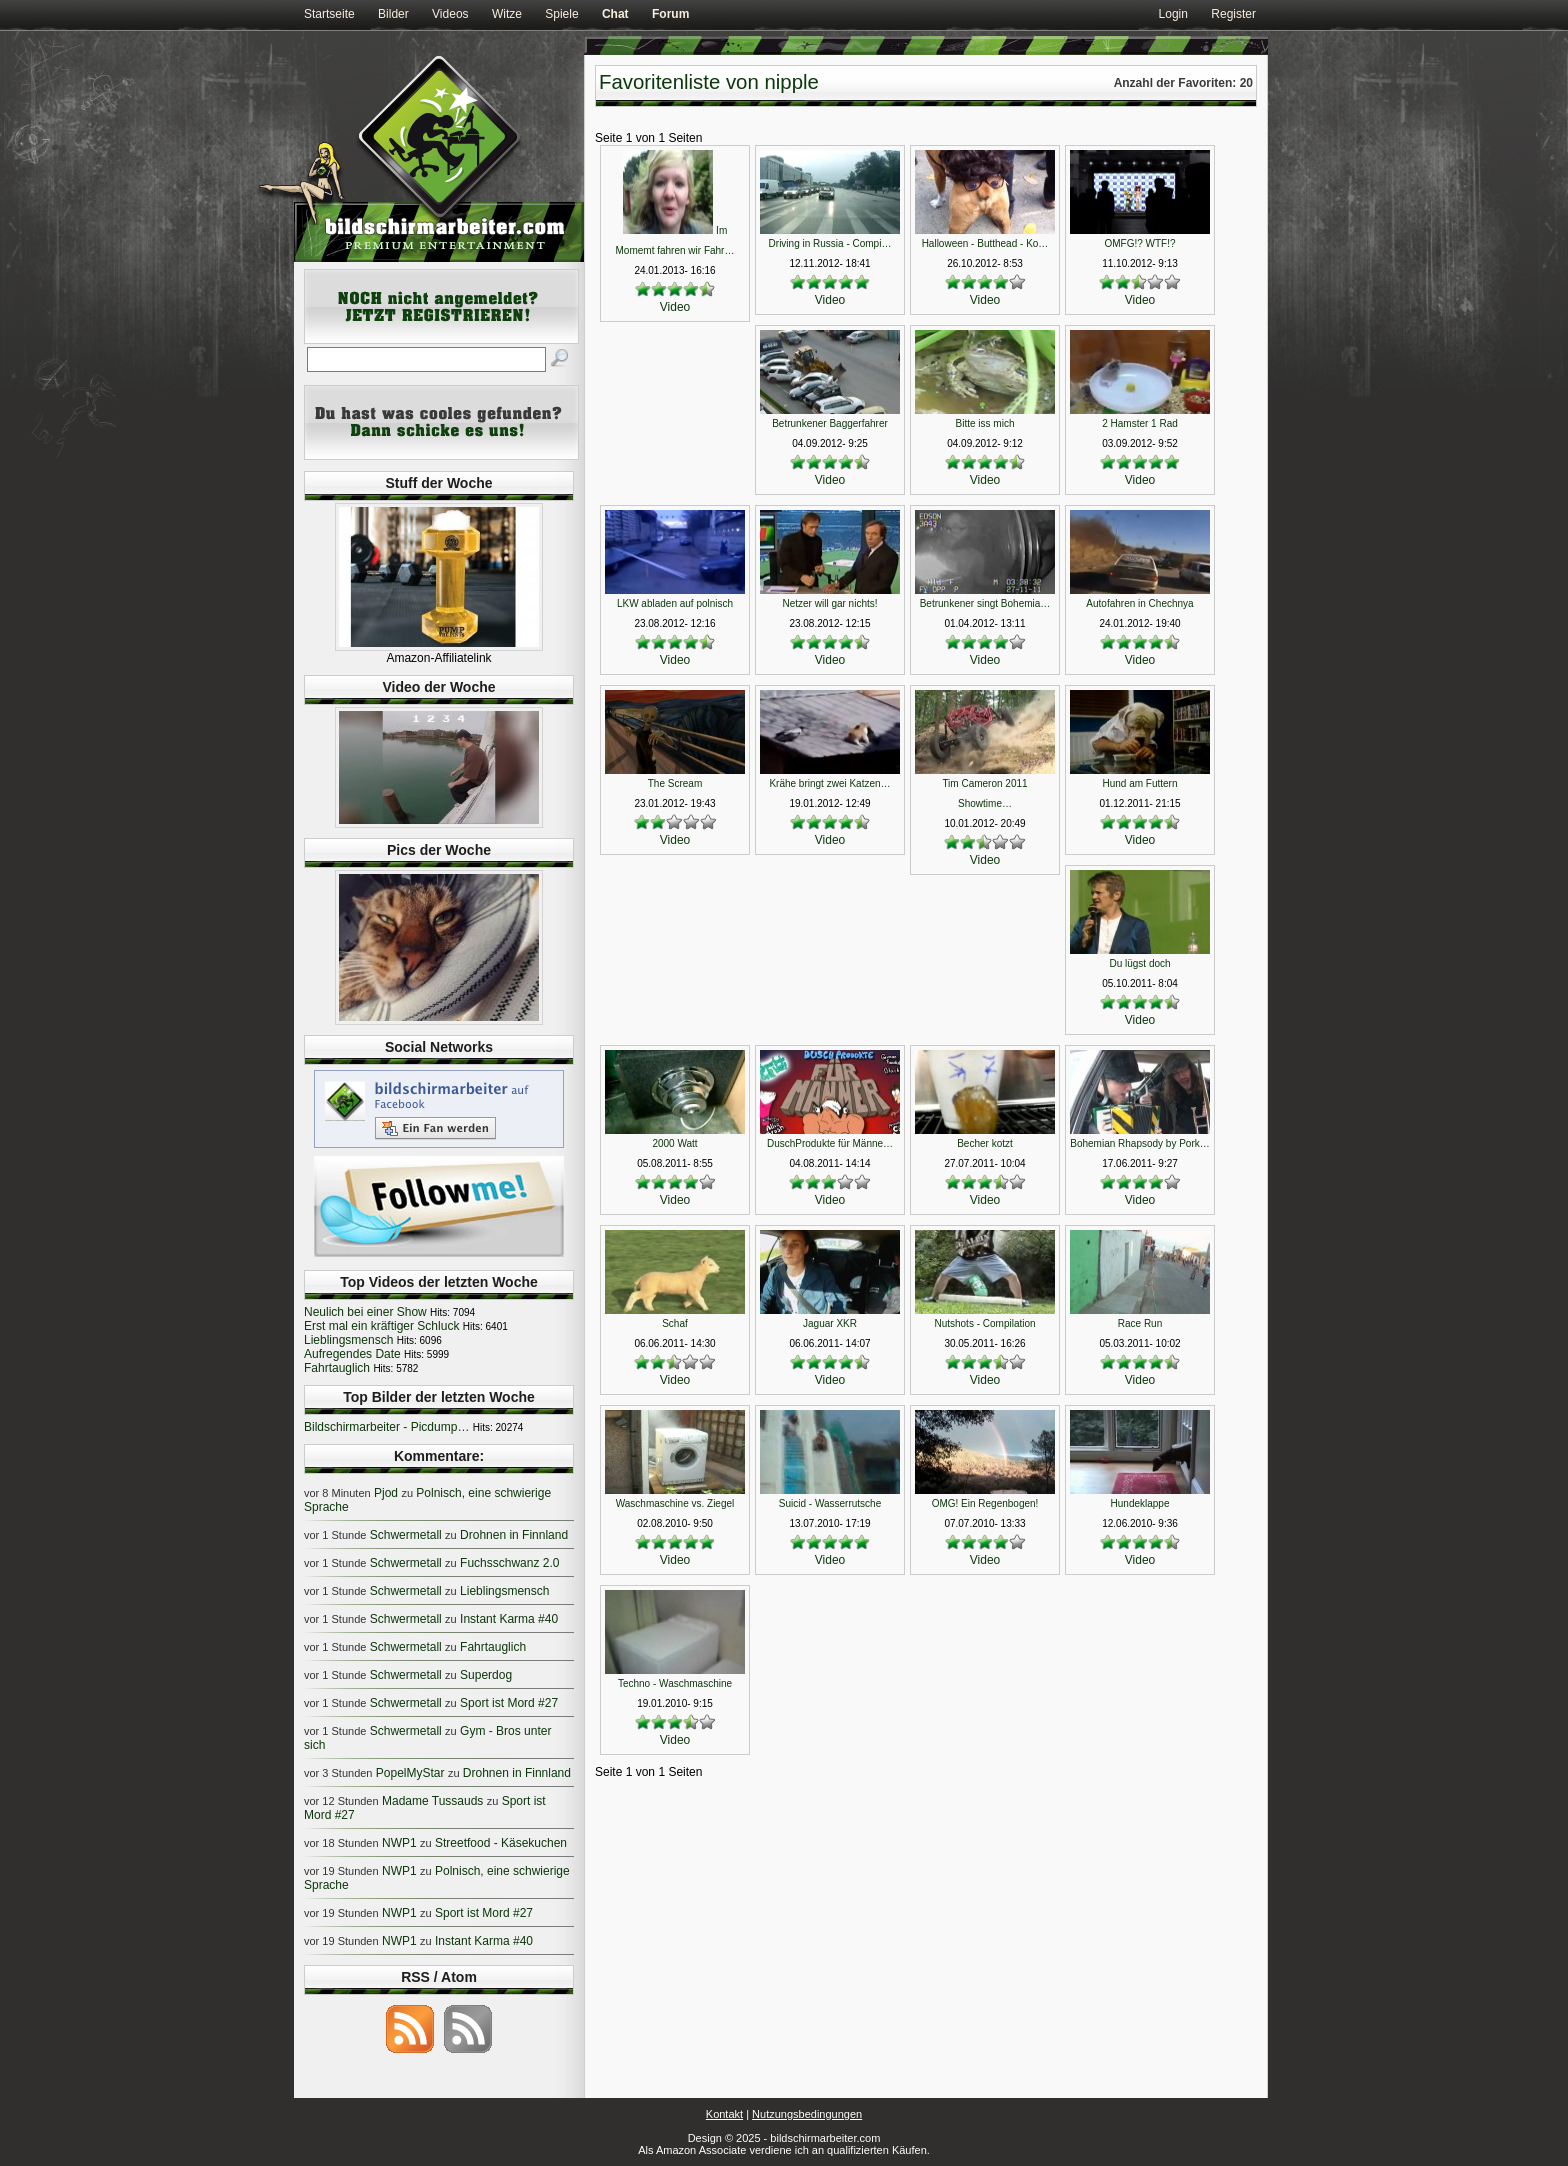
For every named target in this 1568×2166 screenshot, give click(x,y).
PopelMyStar (410, 1773)
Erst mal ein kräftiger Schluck (381, 1326)
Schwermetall (406, 1535)
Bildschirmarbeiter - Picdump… (386, 1427)
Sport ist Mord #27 (509, 1703)
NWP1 (399, 1843)
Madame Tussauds (432, 1801)
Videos (450, 14)
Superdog (486, 1675)
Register (1233, 14)
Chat (615, 14)
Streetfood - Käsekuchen (501, 1843)
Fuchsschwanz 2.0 (509, 1563)
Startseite (329, 14)
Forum (670, 14)
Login (1173, 14)
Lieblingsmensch (348, 1340)
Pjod (386, 1493)
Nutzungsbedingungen (807, 2114)
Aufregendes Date (352, 1354)
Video (675, 307)
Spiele (561, 14)
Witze (507, 14)
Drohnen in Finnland (514, 1535)
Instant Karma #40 (509, 1619)
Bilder (393, 14)
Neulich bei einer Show (365, 1312)
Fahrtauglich (337, 1368)
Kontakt (724, 2114)
